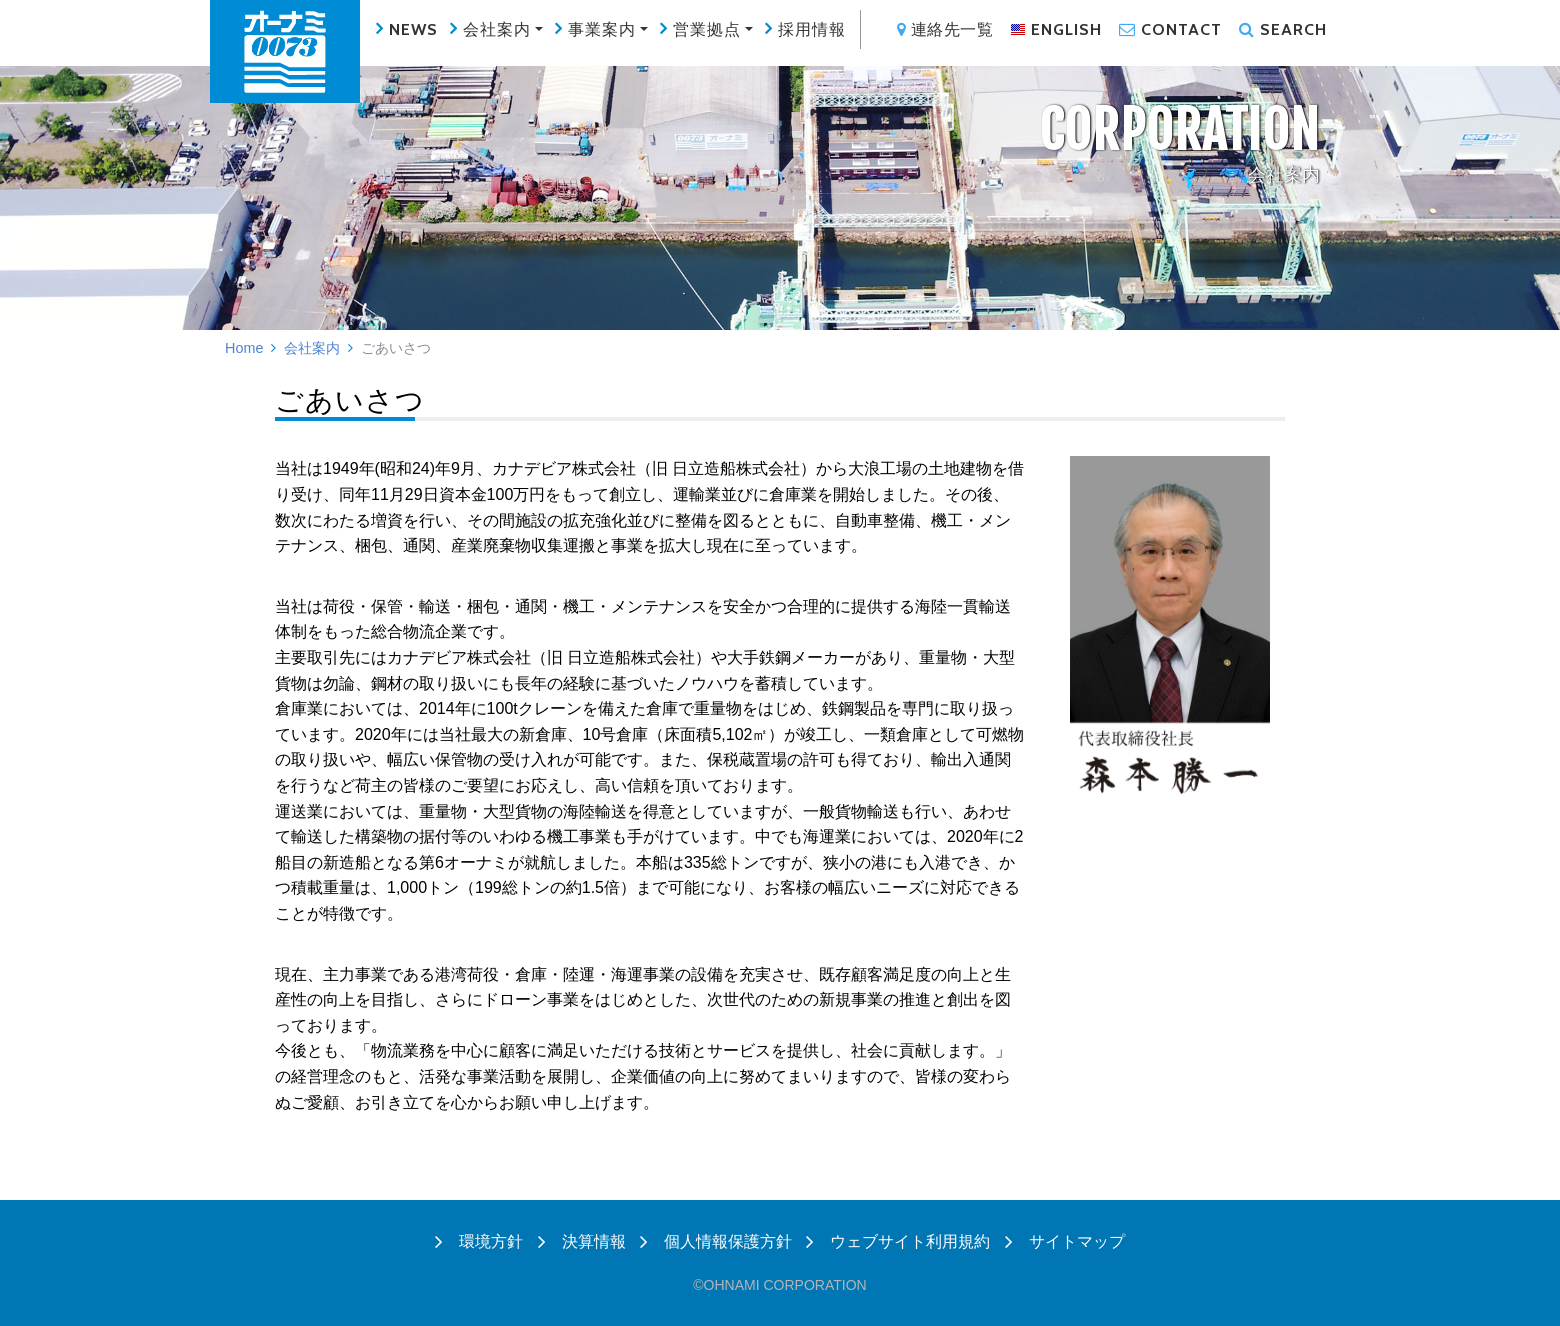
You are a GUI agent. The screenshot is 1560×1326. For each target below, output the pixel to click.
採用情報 (812, 29)
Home (244, 348)
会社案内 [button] (497, 29)
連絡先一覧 (945, 29)
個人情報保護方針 (716, 1241)
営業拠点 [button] (707, 29)
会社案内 (312, 348)
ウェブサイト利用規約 (898, 1241)
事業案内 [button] (602, 29)
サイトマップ (1065, 1241)
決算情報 (582, 1241)
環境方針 (479, 1241)
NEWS (413, 29)
